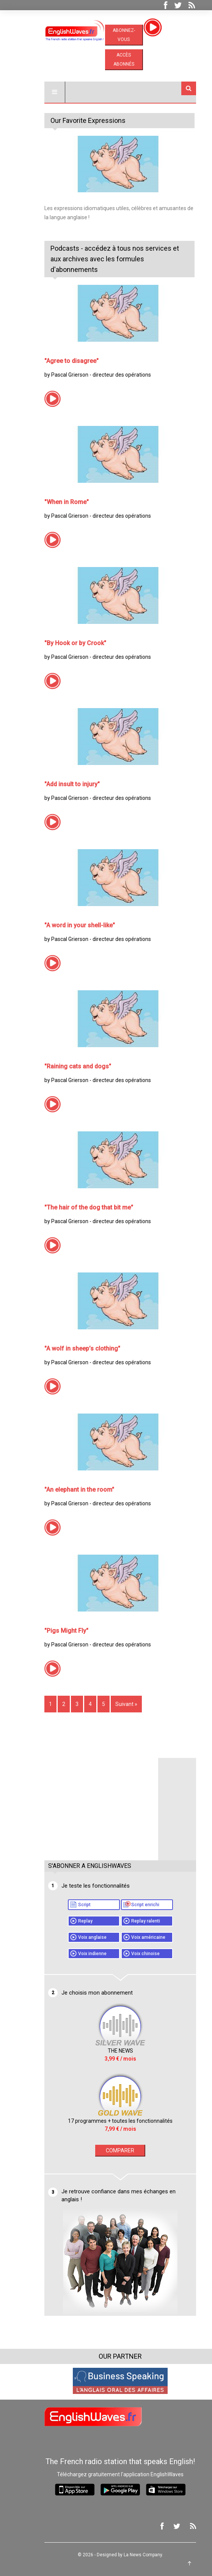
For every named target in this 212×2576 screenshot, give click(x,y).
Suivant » (112, 1704)
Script (70, 1904)
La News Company (128, 2554)
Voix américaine (134, 1937)
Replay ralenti (131, 1921)
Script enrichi (131, 1904)
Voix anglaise (78, 1937)
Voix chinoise (131, 1953)
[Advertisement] (87, 1805)
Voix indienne (78, 1953)
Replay (71, 1921)
